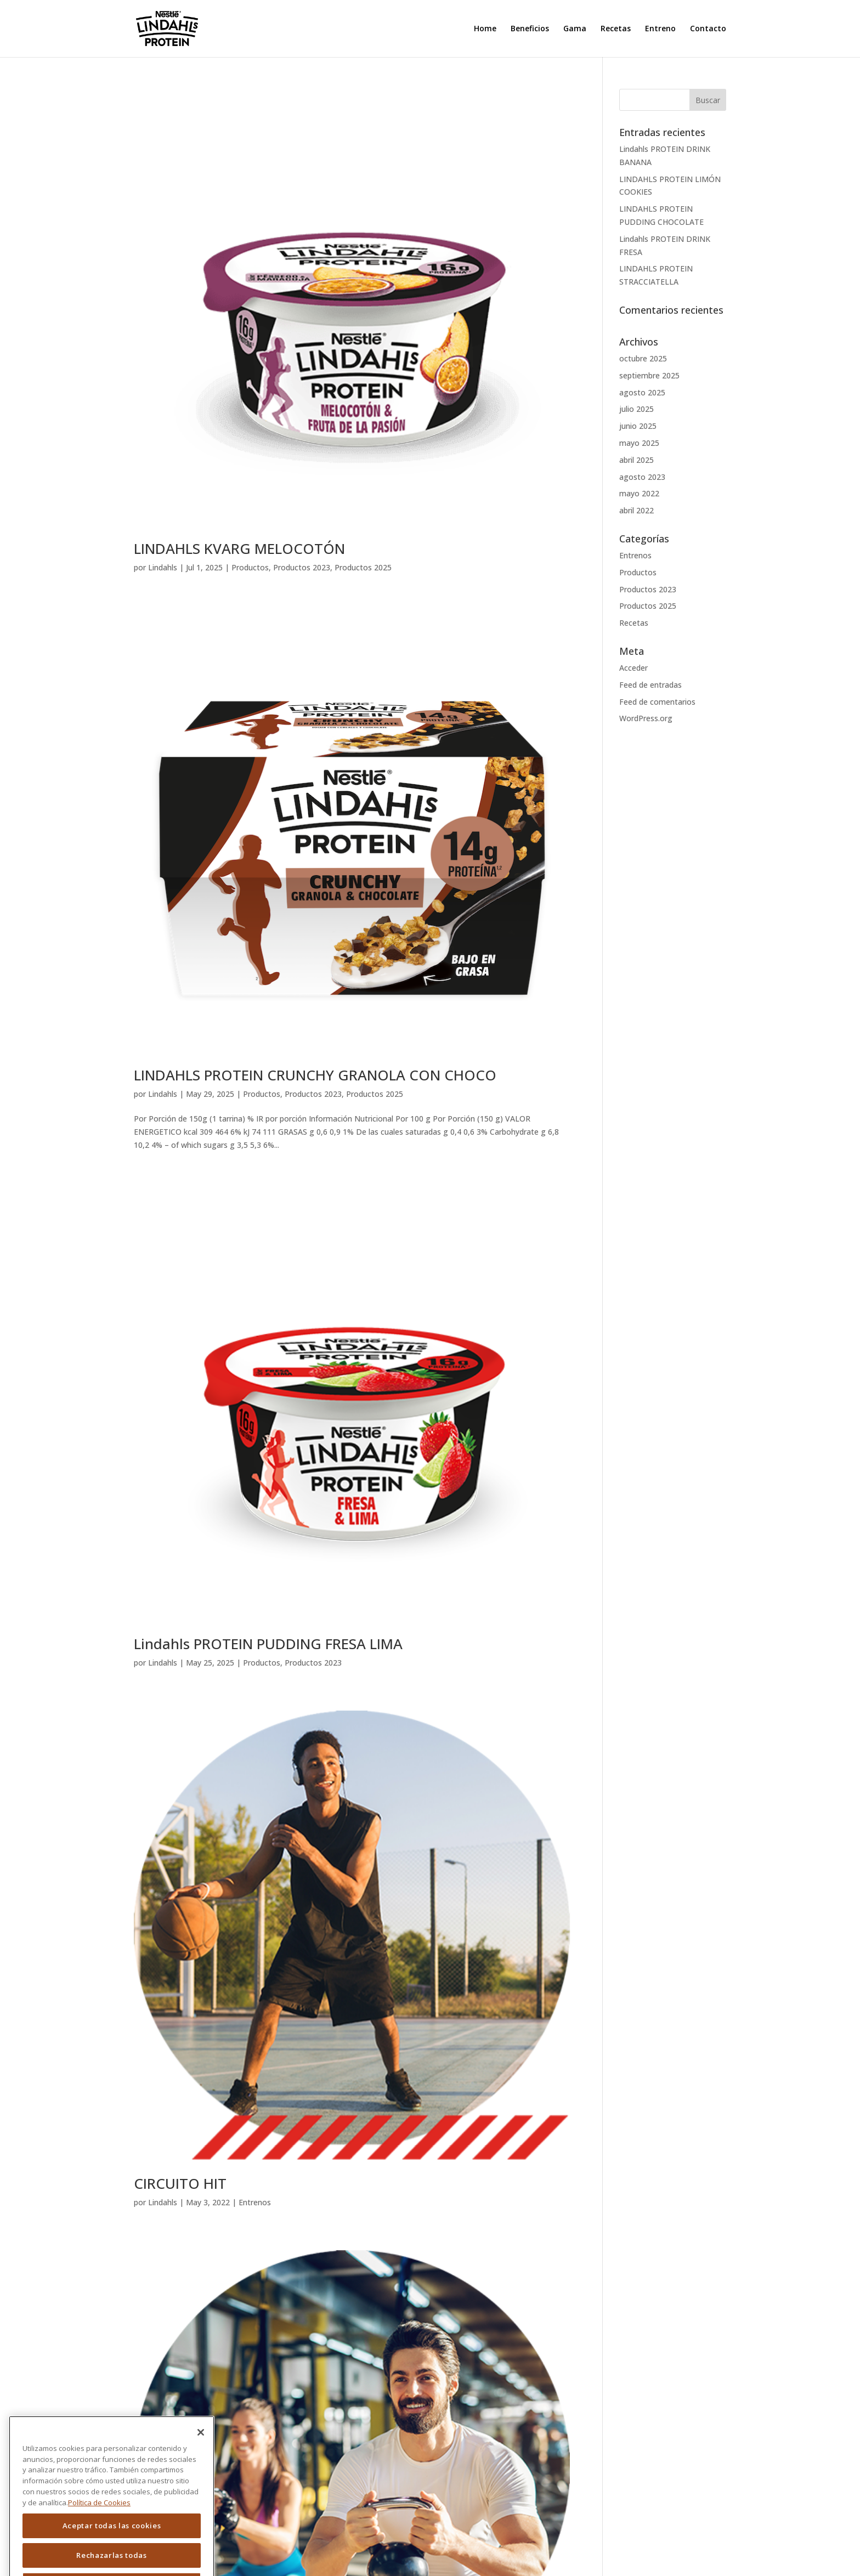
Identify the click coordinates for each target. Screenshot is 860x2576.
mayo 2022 (639, 493)
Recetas (616, 29)
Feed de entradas (650, 685)
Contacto (708, 29)
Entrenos (255, 2202)
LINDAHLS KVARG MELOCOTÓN (239, 548)
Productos (250, 567)
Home (485, 29)
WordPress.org (645, 718)
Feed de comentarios (657, 702)
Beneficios (530, 29)
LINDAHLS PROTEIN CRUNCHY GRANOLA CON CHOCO (315, 1075)
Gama (574, 29)
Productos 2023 (301, 567)
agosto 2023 (642, 477)
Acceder (633, 668)
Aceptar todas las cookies (112, 2552)
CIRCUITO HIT (180, 2183)
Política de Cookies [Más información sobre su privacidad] (99, 2528)
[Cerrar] (201, 2459)
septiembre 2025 (649, 375)
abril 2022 (636, 510)
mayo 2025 (639, 443)
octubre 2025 (643, 358)
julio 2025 (636, 409)
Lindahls (162, 567)
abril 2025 (636, 460)
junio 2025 (638, 426)
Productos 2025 (363, 567)
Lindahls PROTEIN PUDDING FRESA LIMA (268, 1644)
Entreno (660, 29)
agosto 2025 (642, 392)
